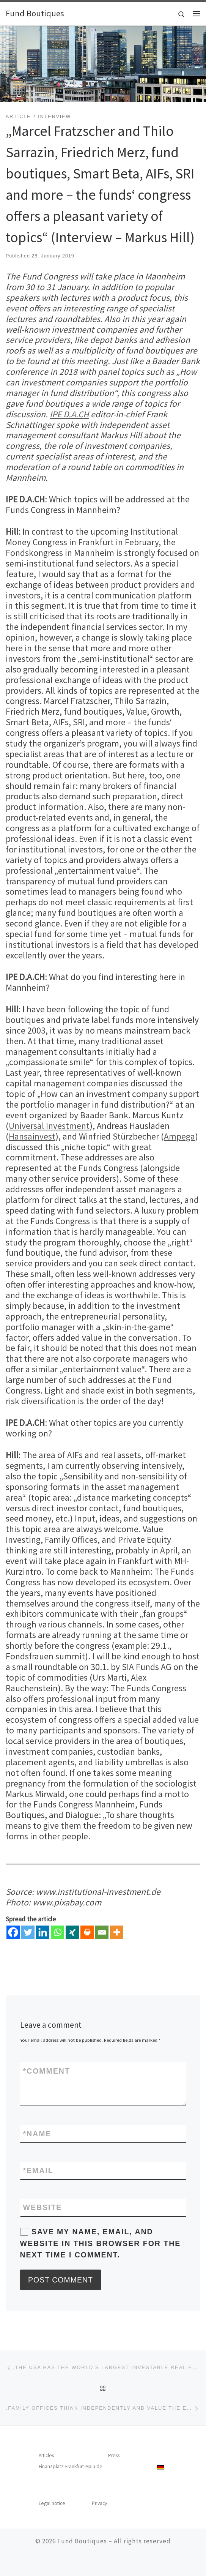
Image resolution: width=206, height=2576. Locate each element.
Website (42, 2207)
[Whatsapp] (57, 1932)
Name (37, 2133)
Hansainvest (32, 1136)
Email (38, 2170)
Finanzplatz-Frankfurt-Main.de (70, 2466)
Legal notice (52, 2503)
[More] (116, 1932)
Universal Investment (49, 1125)
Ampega (179, 1136)
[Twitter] (28, 1932)
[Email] (102, 1932)
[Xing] (72, 1932)
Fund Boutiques (82, 2541)
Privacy (99, 2503)
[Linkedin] (42, 1932)
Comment (46, 2071)
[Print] (87, 1932)
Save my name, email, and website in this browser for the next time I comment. (100, 2243)
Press (114, 2455)
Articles (46, 2455)
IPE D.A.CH (69, 414)
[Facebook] (13, 1932)
